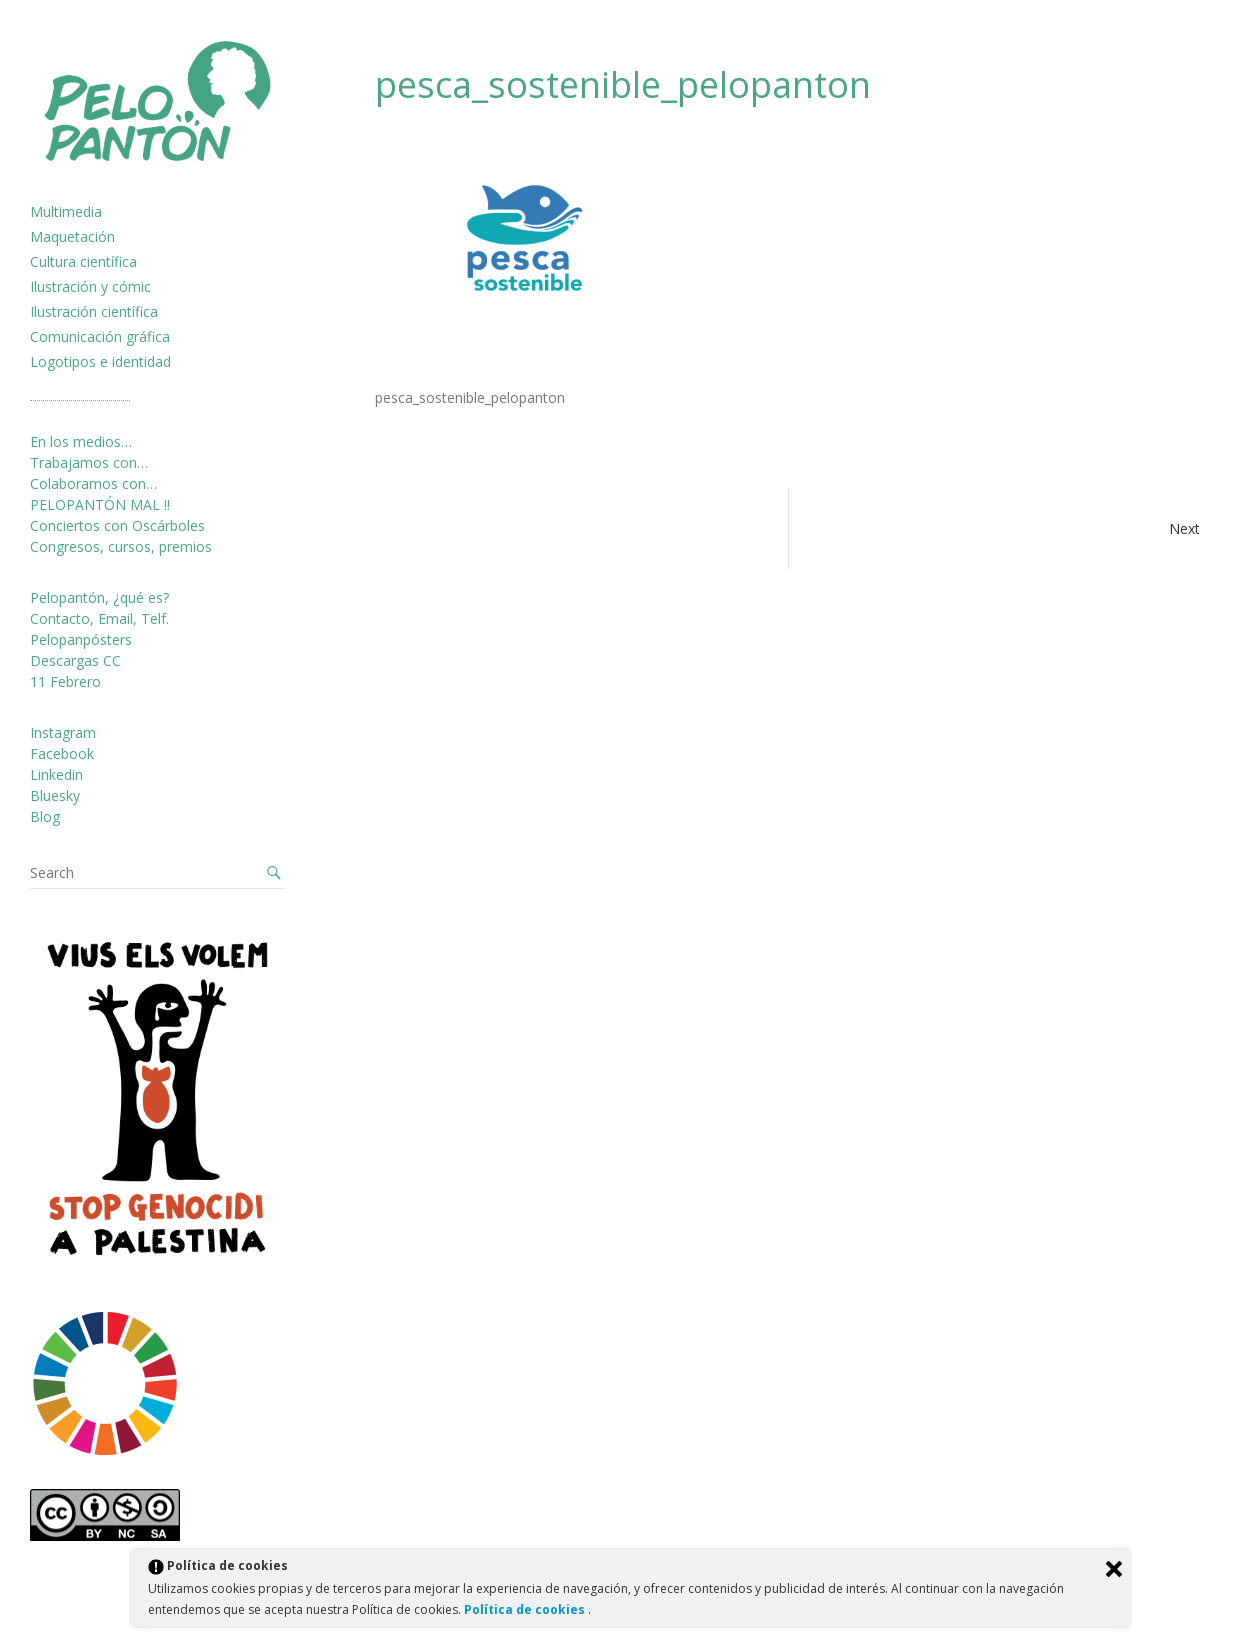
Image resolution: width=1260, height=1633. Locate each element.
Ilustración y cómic (90, 286)
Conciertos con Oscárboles (117, 525)
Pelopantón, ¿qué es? (99, 597)
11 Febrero (65, 681)
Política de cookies (526, 1609)
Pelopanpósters (81, 639)
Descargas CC (75, 660)
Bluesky (55, 795)
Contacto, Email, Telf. (99, 618)
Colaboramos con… (93, 483)
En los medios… (81, 441)
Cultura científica (83, 261)
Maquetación (72, 236)
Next (1184, 528)
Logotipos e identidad (100, 361)
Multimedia (66, 211)
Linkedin (56, 774)
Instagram (63, 732)
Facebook (62, 753)
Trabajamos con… (89, 462)
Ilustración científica (94, 311)
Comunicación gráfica (100, 336)
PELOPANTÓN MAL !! (100, 504)
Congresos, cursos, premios (121, 546)
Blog (45, 816)
